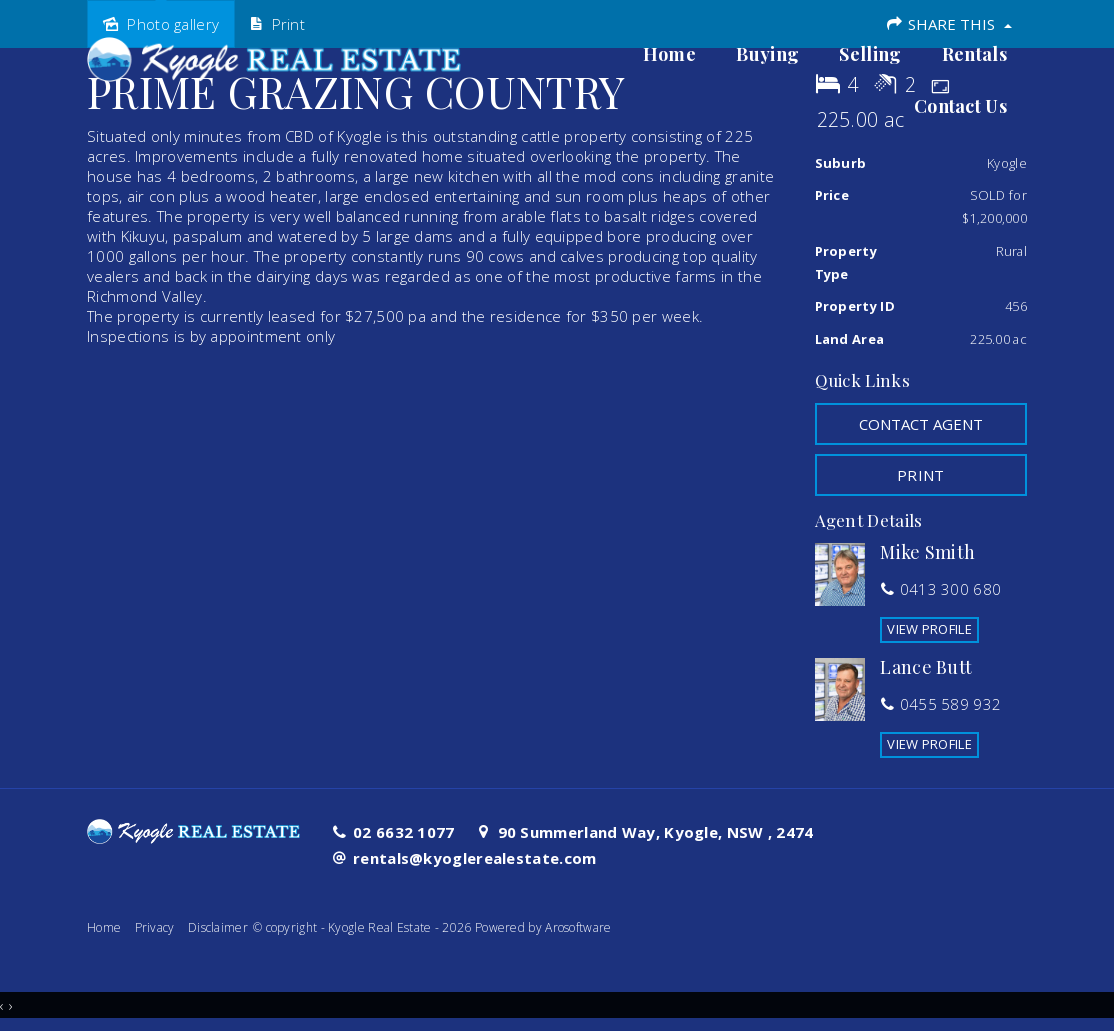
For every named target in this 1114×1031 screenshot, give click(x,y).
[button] (921, 475)
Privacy (155, 927)
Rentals (974, 55)
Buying (767, 55)
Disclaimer (218, 927)
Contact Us (960, 107)
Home (669, 55)
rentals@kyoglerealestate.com (474, 858)
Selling (870, 55)
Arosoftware (578, 927)
